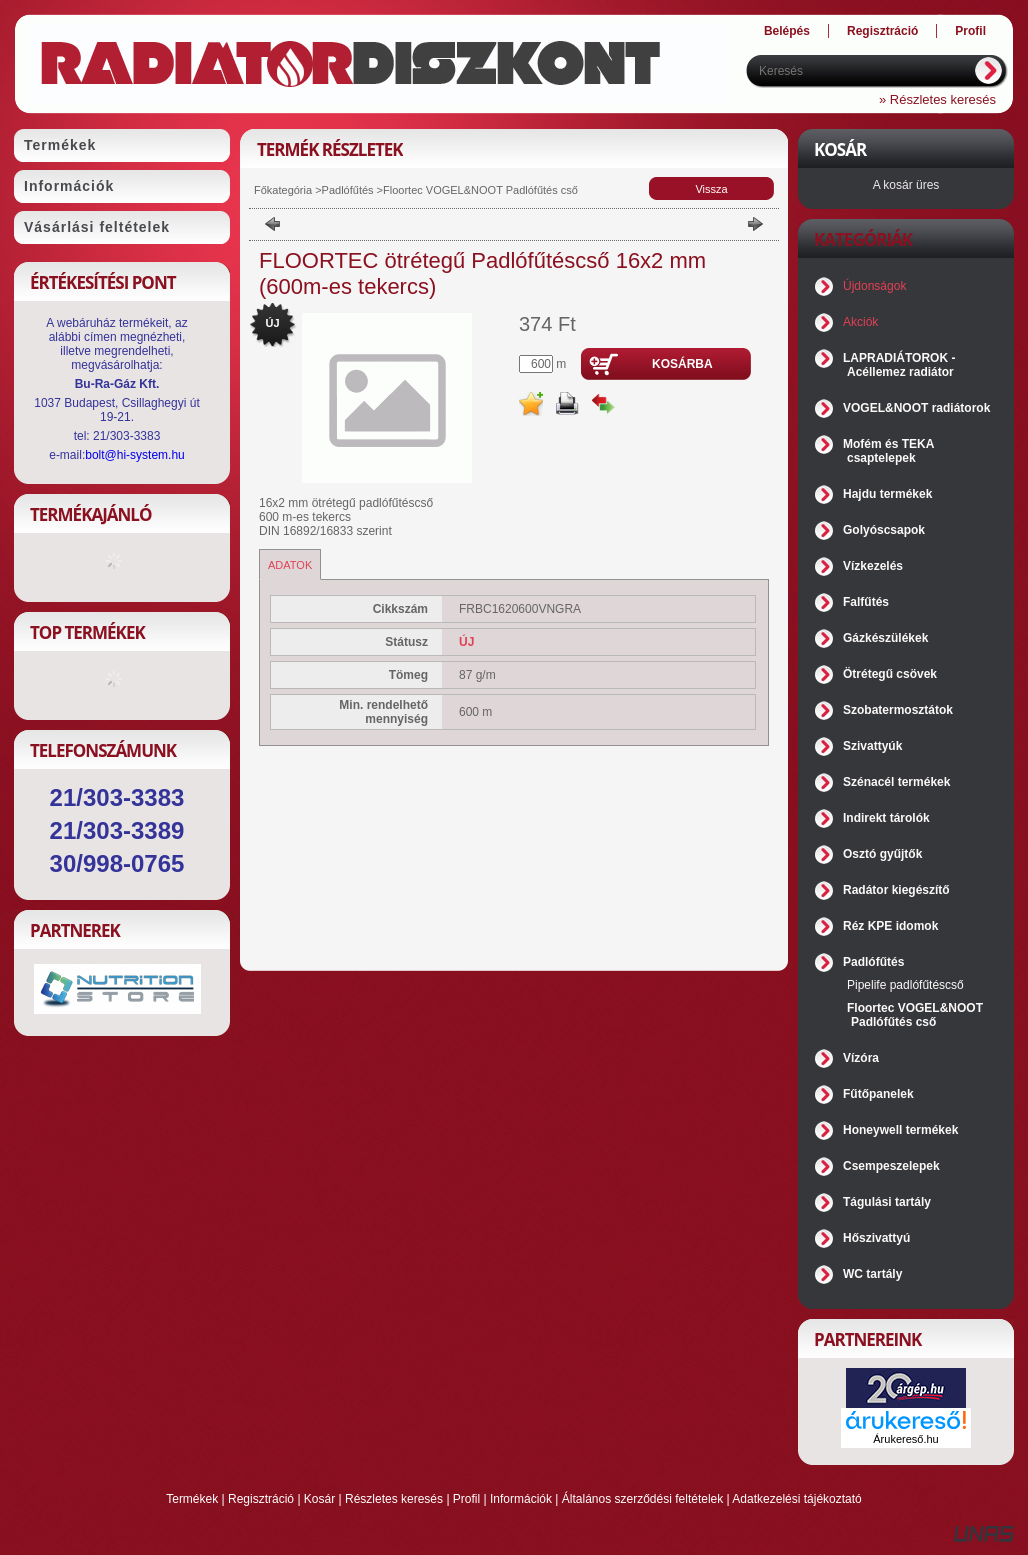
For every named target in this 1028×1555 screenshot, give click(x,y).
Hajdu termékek (887, 494)
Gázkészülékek (885, 638)
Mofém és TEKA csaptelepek (888, 451)
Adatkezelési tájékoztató (796, 1499)
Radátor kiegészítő (896, 890)
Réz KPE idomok (890, 926)
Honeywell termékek (900, 1130)
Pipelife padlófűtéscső (905, 985)
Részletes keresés (394, 1499)
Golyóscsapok (884, 530)
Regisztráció (261, 1499)
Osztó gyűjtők (882, 854)
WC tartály (872, 1274)
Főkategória (283, 190)
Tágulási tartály (887, 1202)
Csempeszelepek (891, 1166)
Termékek (192, 1499)
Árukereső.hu (905, 1439)
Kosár (319, 1499)
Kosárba (682, 364)
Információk (521, 1499)
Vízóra (861, 1058)
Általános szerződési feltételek (642, 1499)
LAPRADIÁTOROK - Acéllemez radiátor (899, 365)
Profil (466, 1499)
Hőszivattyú (876, 1238)
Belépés (787, 31)
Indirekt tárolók (886, 818)
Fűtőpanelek (878, 1094)
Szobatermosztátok (898, 710)
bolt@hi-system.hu (135, 455)
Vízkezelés (873, 566)
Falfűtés (866, 602)
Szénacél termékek (896, 782)
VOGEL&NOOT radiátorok (916, 408)
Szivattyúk (872, 746)
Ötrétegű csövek (890, 674)
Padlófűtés (348, 190)
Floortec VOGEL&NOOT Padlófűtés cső (480, 190)
